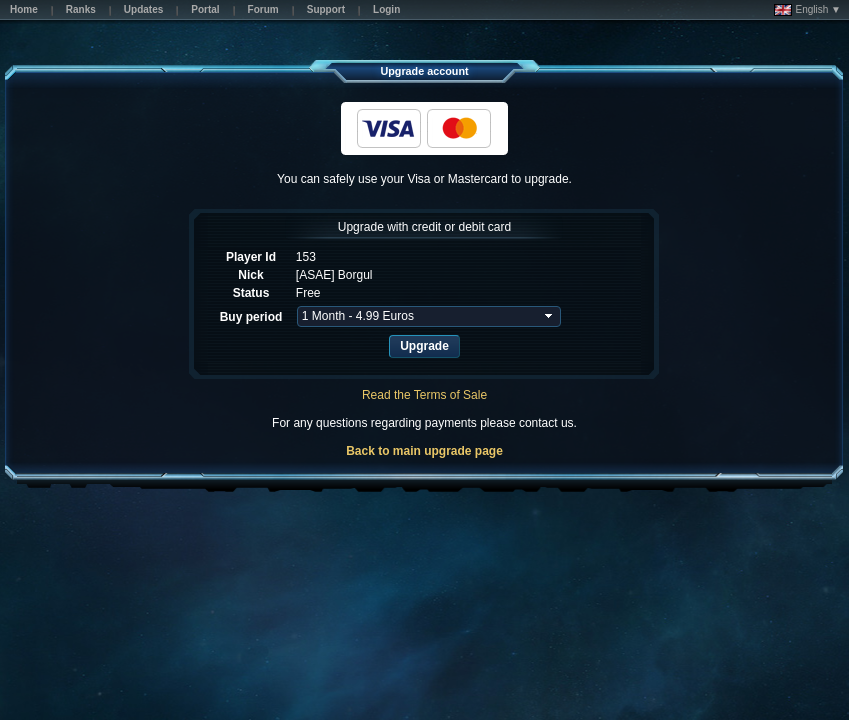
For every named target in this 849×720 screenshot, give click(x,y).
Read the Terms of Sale (424, 395)
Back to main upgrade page (424, 451)
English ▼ (807, 10)
